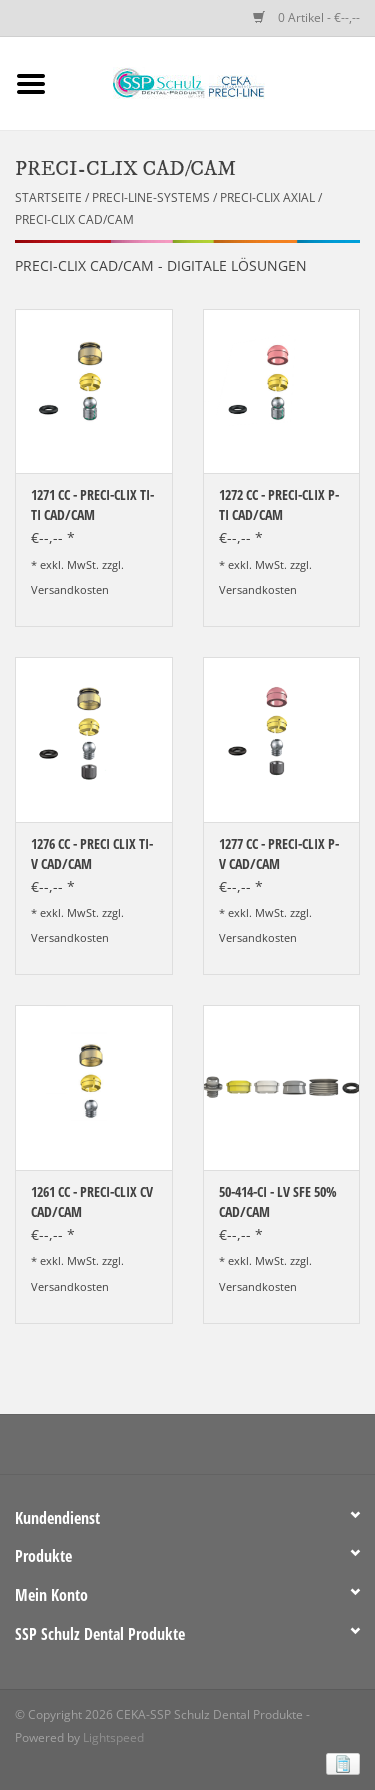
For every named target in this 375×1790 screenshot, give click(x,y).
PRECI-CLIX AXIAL (267, 197)
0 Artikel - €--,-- (306, 17)
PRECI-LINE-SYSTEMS (151, 197)
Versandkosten (70, 589)
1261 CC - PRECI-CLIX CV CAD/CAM (92, 1201)
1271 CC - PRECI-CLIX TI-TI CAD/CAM (92, 504)
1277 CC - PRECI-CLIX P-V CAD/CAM (279, 853)
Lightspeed (113, 1737)
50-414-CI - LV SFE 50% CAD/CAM (278, 1201)
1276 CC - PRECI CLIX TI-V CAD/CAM (92, 853)
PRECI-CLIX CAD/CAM (74, 219)
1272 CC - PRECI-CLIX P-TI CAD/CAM (279, 504)
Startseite (48, 197)
